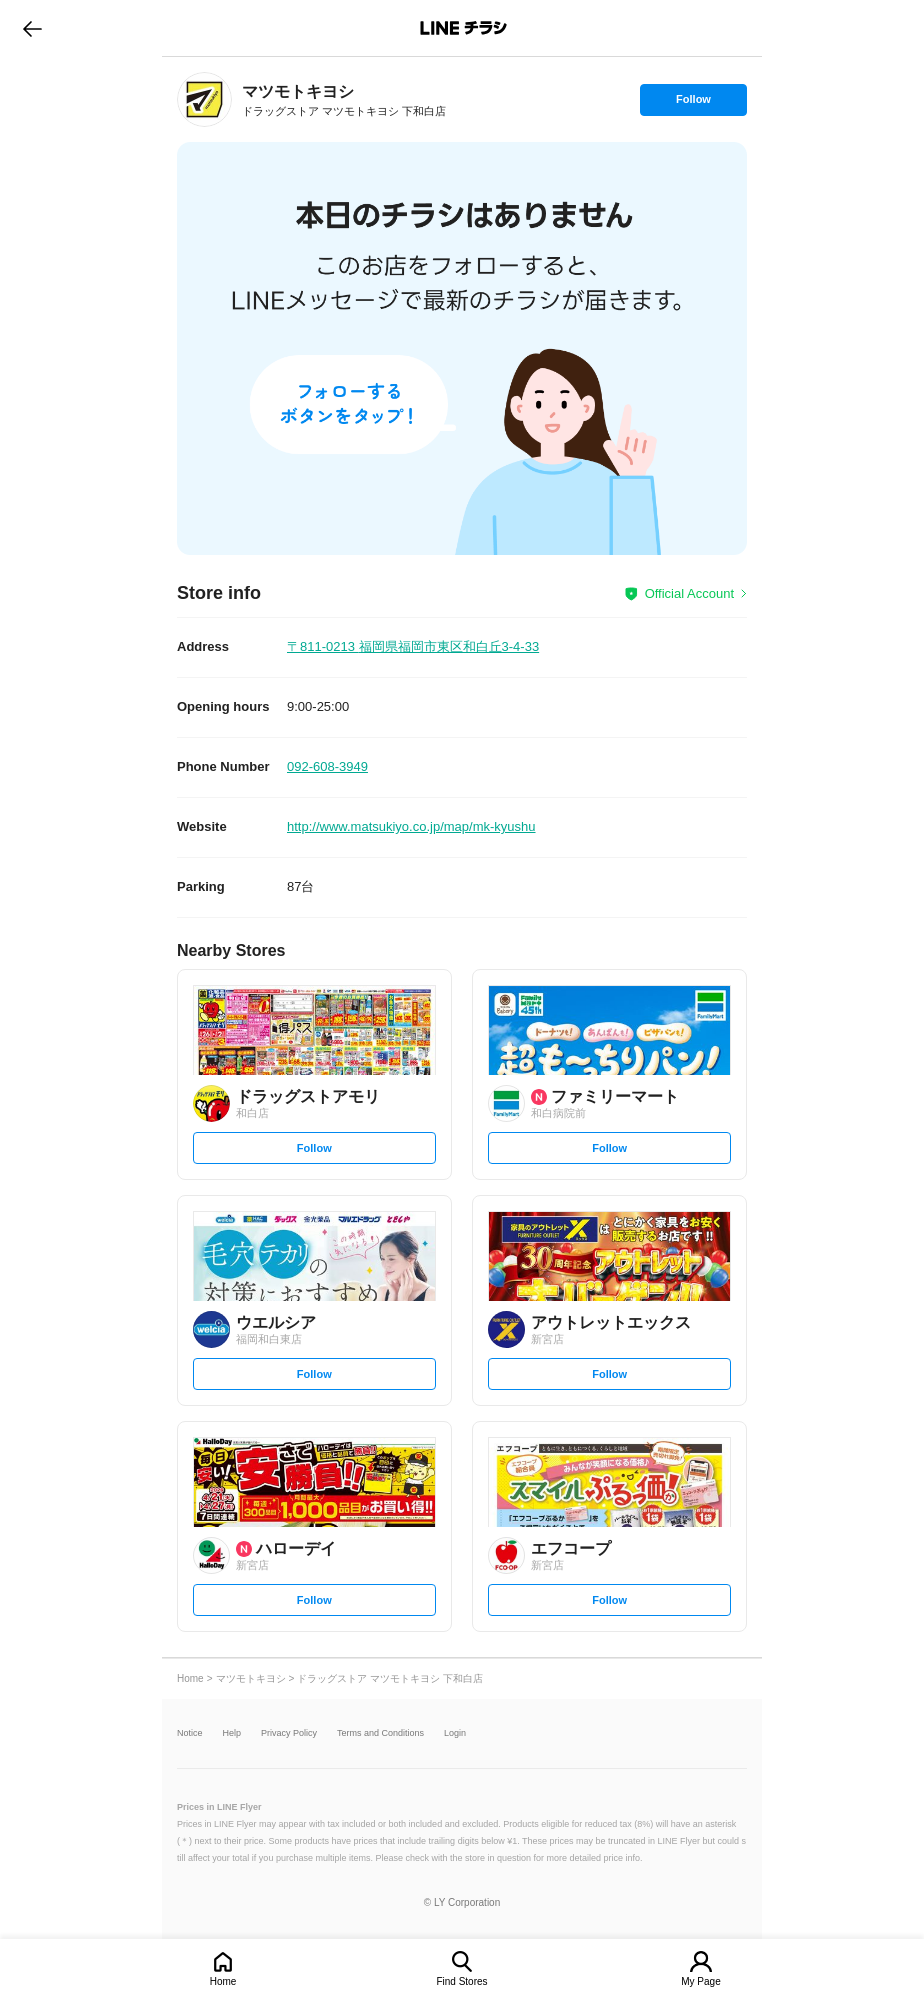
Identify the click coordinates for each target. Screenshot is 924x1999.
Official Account (689, 593)
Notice (190, 1733)
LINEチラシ (463, 28)
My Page (700, 1981)
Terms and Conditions (380, 1733)
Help (232, 1733)
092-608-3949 (327, 766)
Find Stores (461, 1981)
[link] (204, 99)
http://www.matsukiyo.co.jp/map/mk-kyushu (411, 826)
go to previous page (32, 28)
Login (455, 1733)
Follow (693, 104)
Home (223, 1981)
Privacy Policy (289, 1733)
